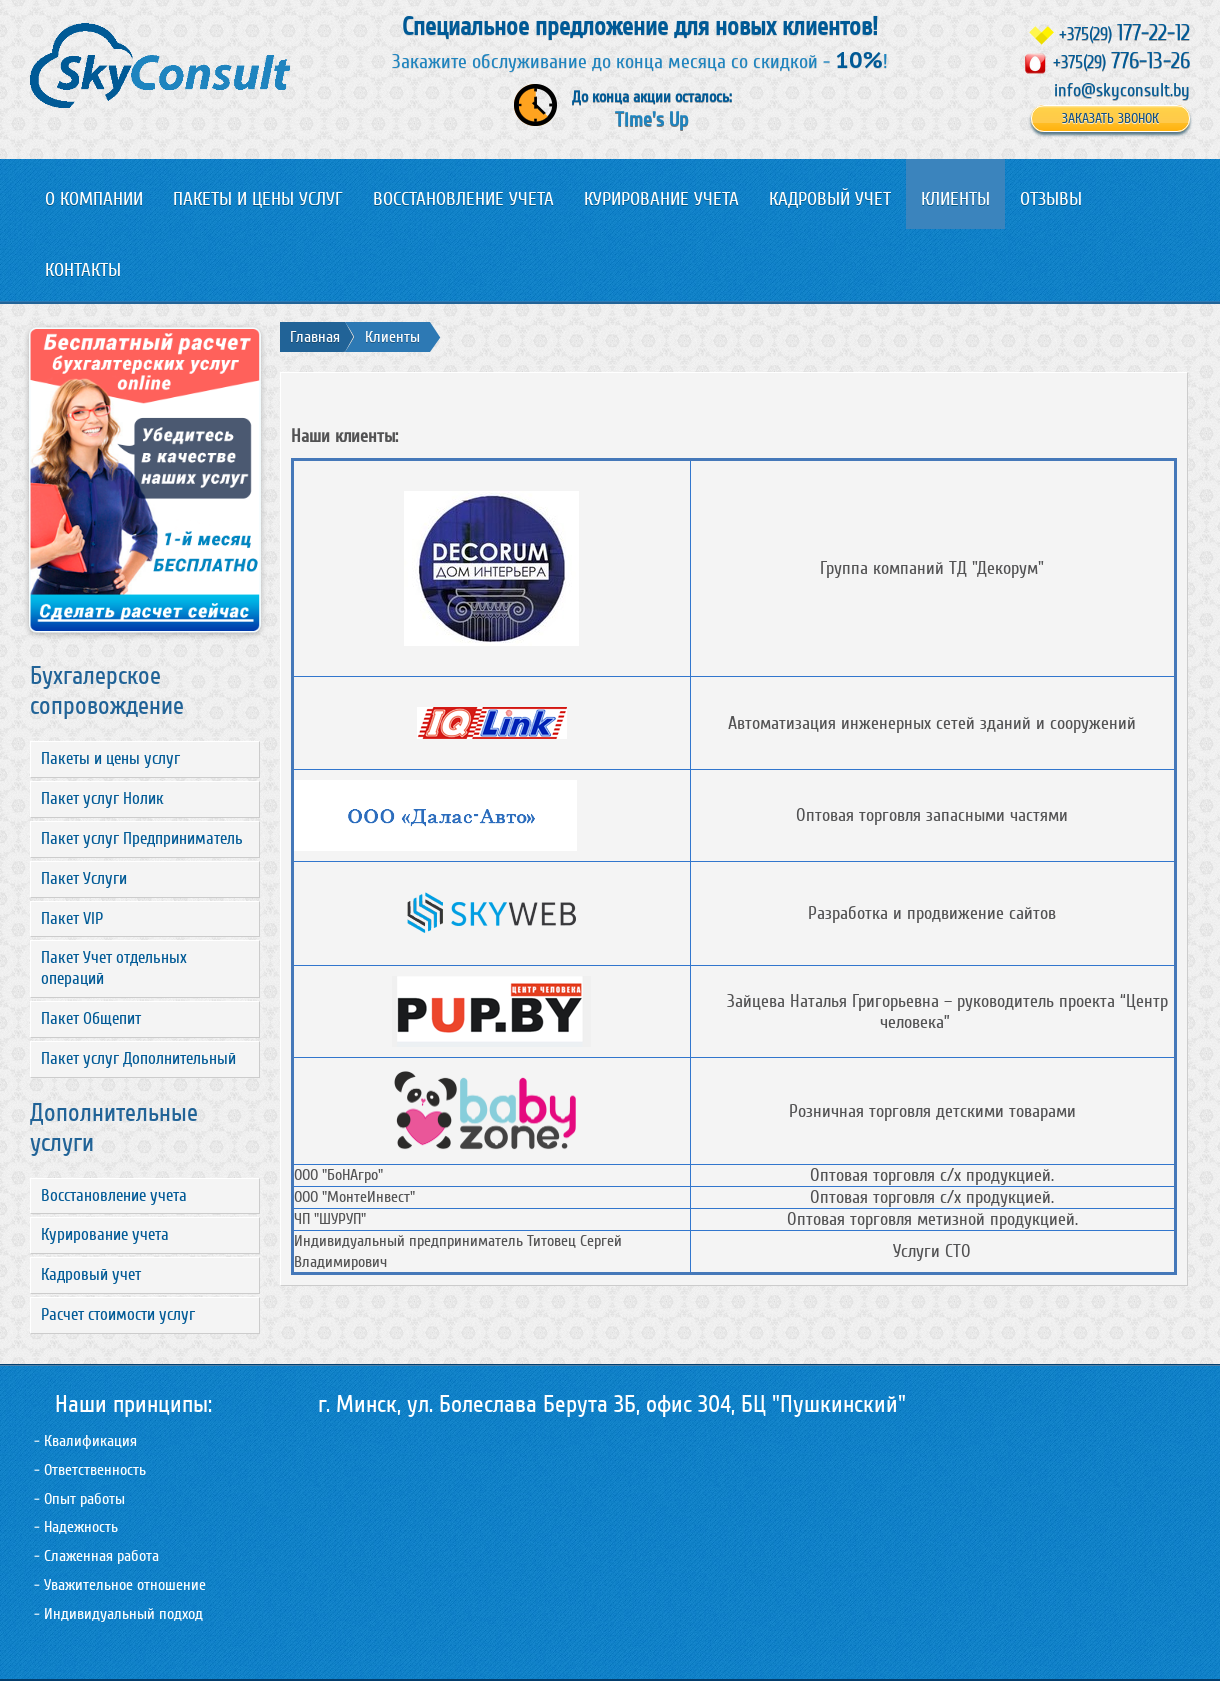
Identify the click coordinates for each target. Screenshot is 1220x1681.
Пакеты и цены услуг (110, 758)
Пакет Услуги (84, 878)
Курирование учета (105, 1234)
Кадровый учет (91, 1274)
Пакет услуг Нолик (102, 798)
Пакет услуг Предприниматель (142, 838)
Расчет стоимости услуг (118, 1314)
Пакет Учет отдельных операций (114, 968)
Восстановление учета (114, 1195)
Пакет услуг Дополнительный (138, 1058)
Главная (315, 337)
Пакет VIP (72, 918)
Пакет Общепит (91, 1018)
